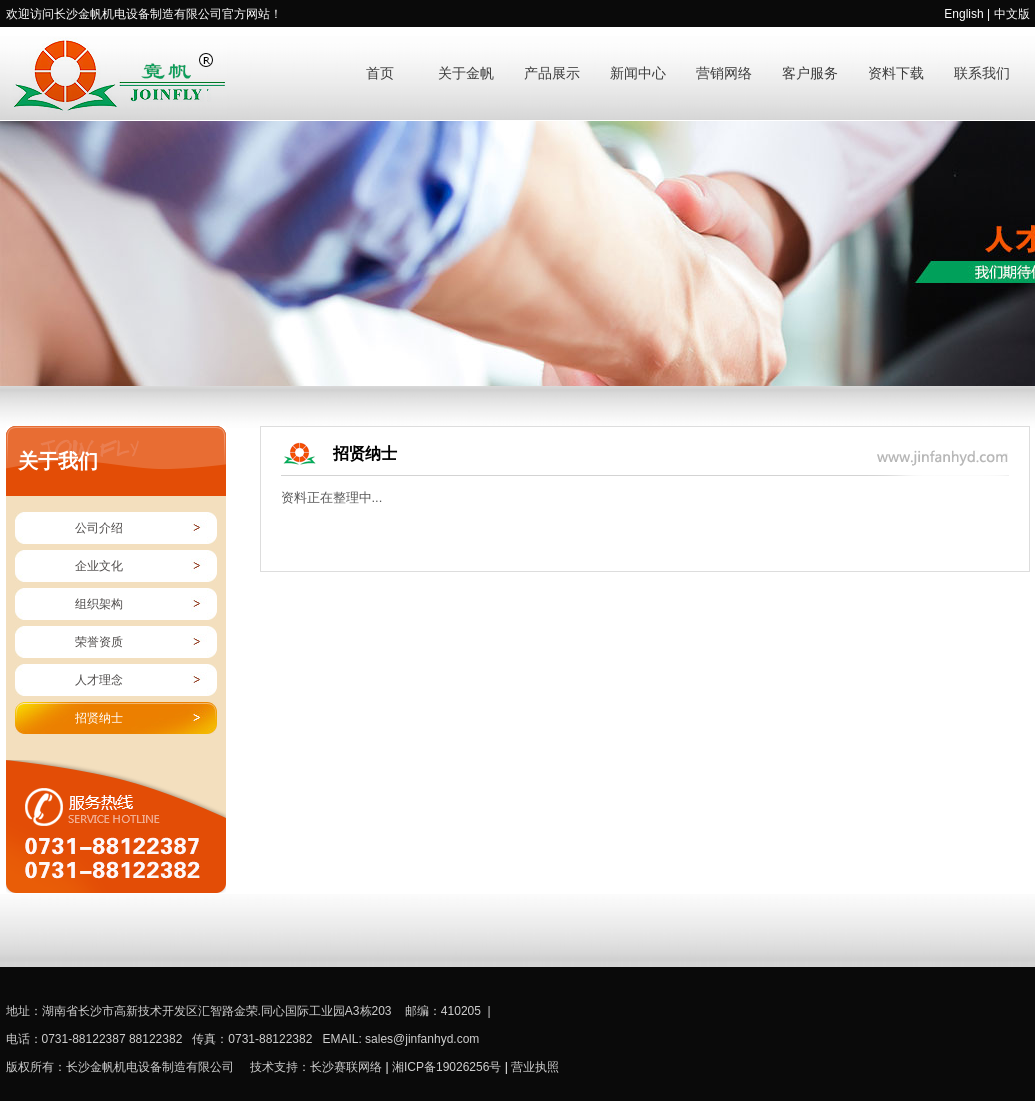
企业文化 (99, 566)
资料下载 (896, 73)
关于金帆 (466, 73)
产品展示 (552, 73)
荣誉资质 (99, 642)
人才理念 (99, 680)
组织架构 (99, 604)
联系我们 (982, 73)
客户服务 (810, 73)
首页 (380, 73)
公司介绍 (99, 528)
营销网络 (724, 73)
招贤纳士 (99, 718)
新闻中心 (638, 73)
